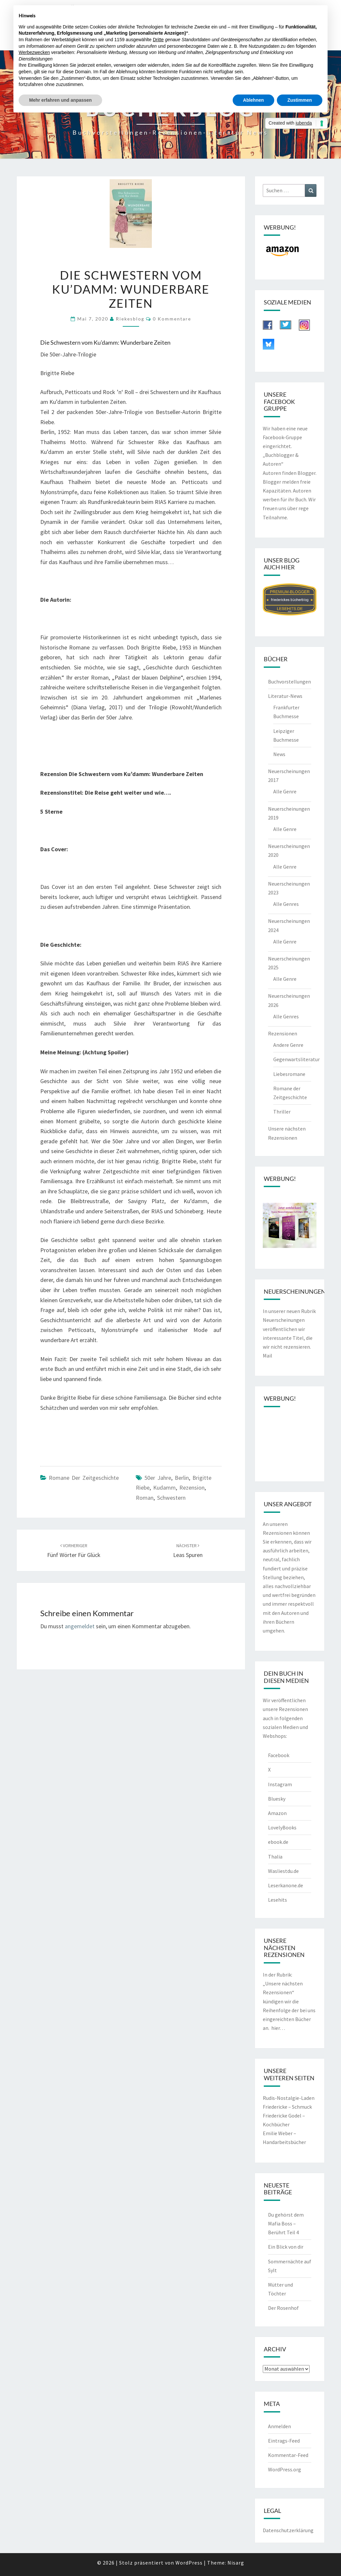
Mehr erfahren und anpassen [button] (60, 100)
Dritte (158, 39)
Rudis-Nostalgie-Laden (288, 2098)
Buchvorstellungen (289, 681)
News (279, 754)
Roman (144, 1497)
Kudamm (164, 1487)
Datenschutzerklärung (288, 2530)
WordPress (189, 2562)
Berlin (182, 1477)
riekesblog (130, 318)
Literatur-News (285, 696)
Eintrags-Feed (284, 2440)
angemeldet (80, 1626)
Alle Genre (284, 791)
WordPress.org (284, 2469)
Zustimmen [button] (299, 100)
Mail (267, 1355)
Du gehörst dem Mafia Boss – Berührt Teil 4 (286, 2223)
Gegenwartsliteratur (296, 1059)
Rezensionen (282, 1033)
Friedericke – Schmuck (287, 2106)
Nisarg (235, 2562)
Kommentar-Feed (288, 2455)
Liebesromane (289, 1074)
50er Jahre (157, 1477)
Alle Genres (286, 904)
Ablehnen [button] (253, 100)
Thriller (282, 1111)
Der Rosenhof (283, 2308)
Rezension (192, 1487)
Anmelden (279, 2426)
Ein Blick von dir (285, 2246)
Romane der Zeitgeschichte (84, 1477)
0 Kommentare (172, 318)
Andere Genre (288, 1045)
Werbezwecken (34, 52)
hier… (278, 2028)
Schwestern (171, 1497)
